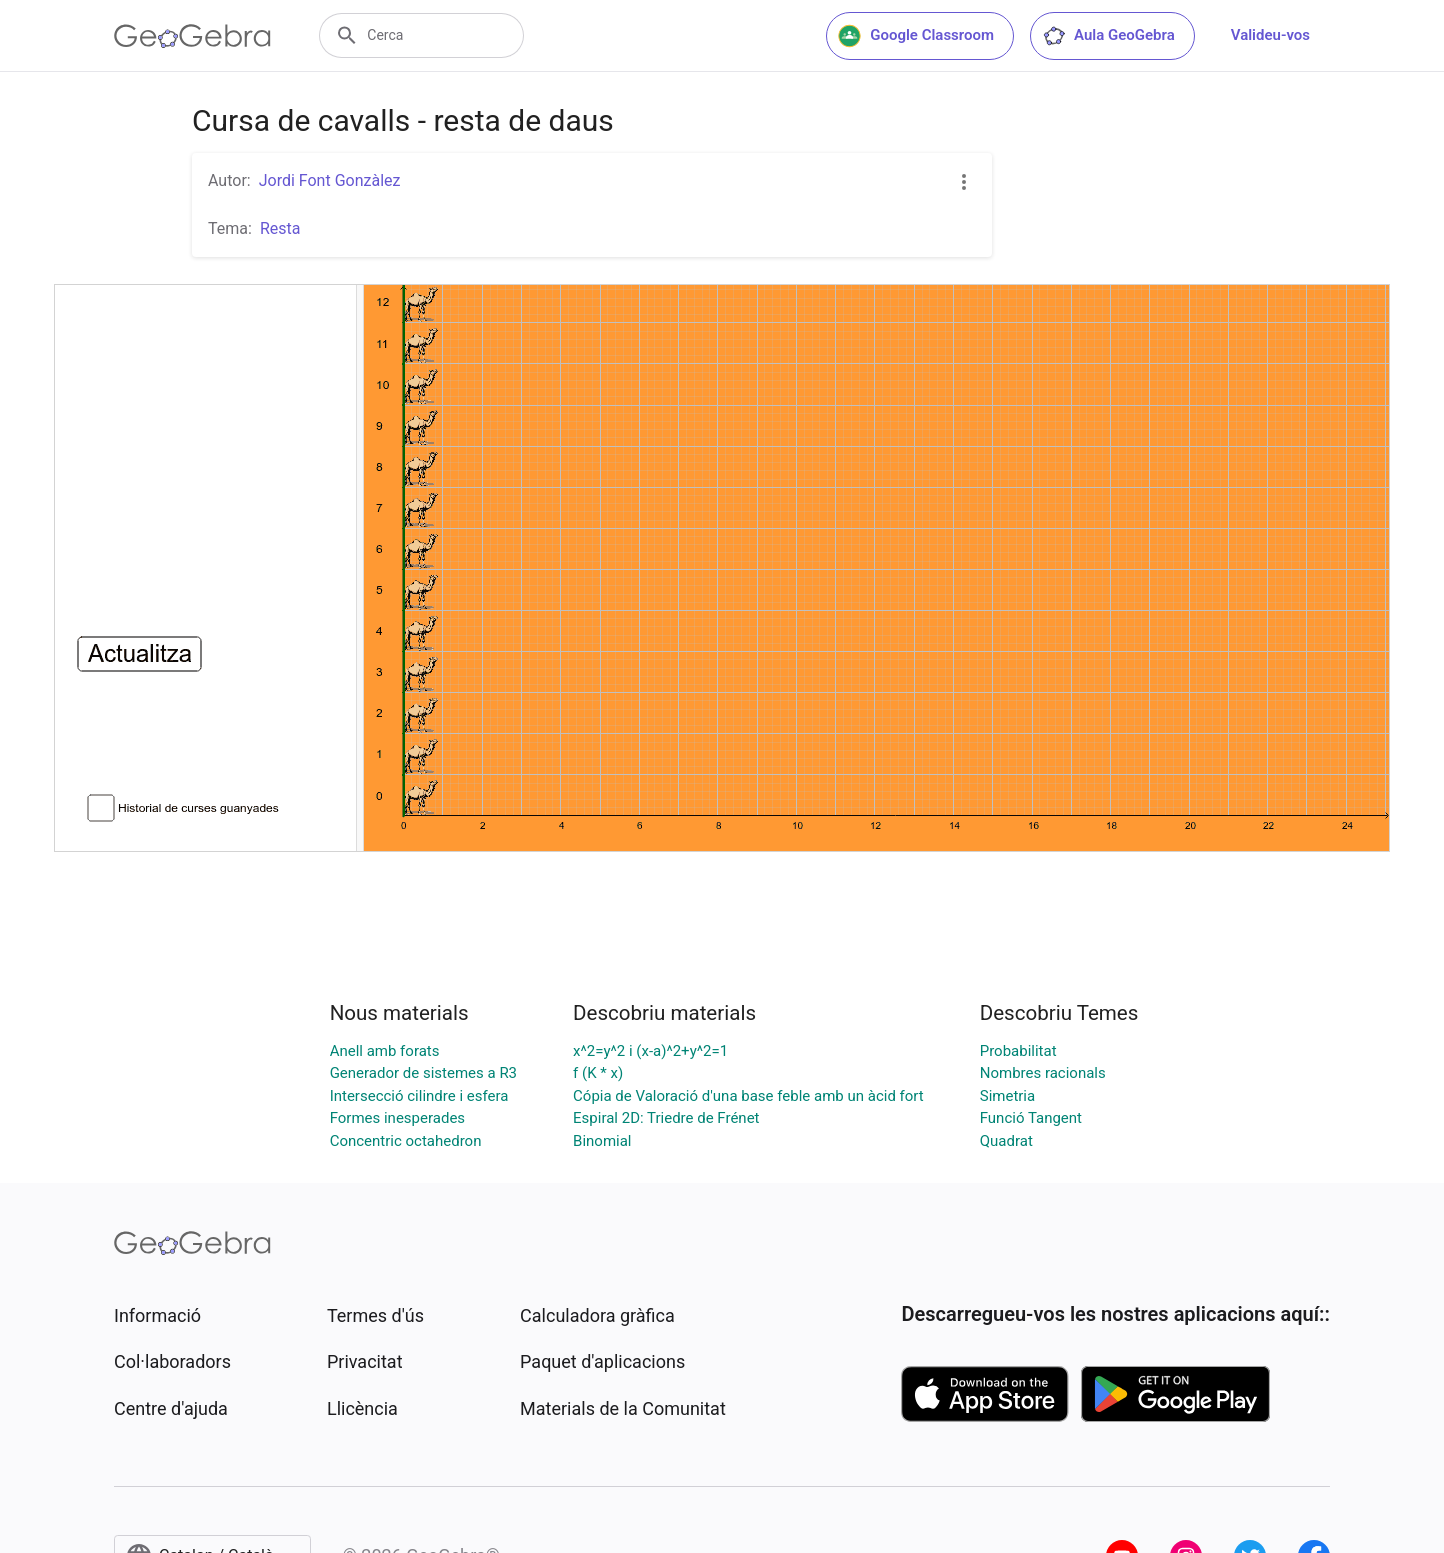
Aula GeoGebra (1108, 36)
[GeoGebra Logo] (192, 36)
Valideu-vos (1270, 35)
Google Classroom (916, 36)
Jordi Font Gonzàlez (330, 180)
